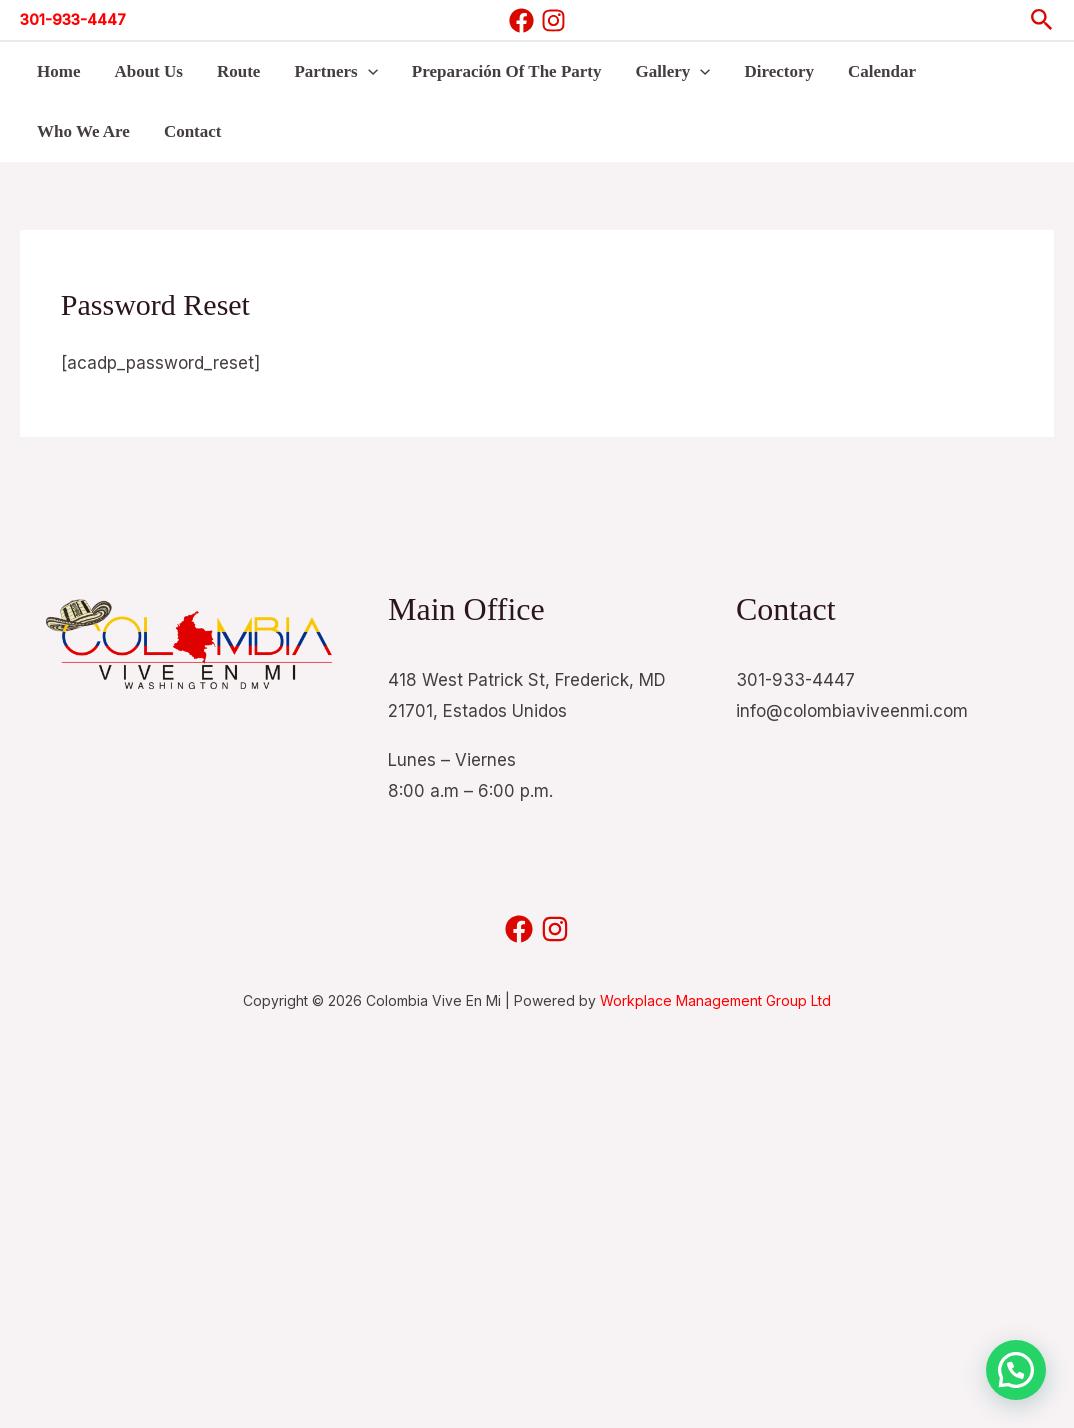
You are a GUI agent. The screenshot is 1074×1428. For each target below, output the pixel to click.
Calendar (882, 71)
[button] (1042, 20)
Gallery (673, 72)
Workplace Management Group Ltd (715, 1000)
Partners (335, 72)
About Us (148, 71)
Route (238, 71)
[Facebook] (521, 20)
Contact (193, 131)
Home (58, 71)
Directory (779, 71)
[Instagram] (553, 20)
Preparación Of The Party (507, 71)
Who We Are (83, 131)
